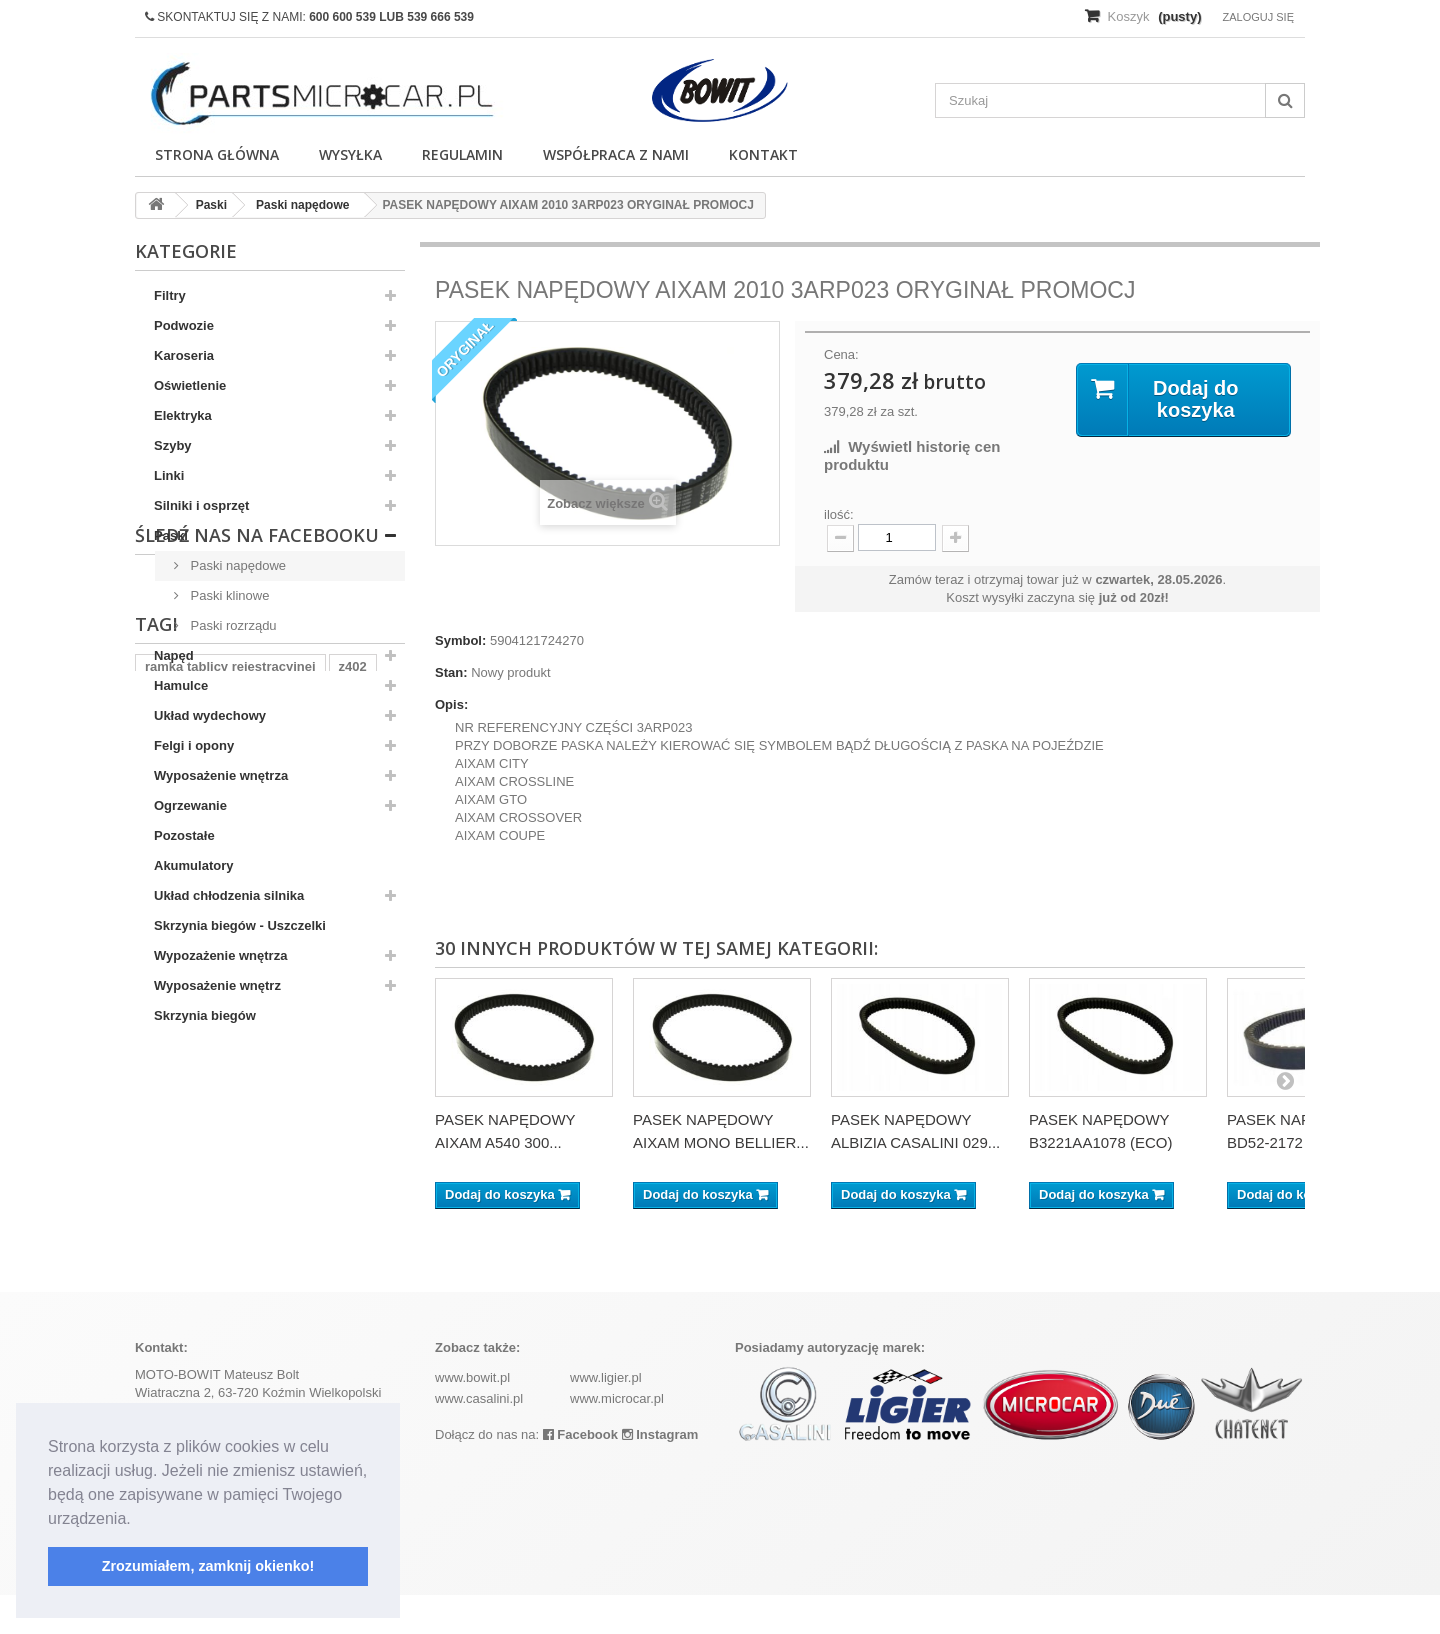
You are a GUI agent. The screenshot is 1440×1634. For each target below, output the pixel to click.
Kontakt (763, 154)
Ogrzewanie (190, 805)
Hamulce (181, 685)
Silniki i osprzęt (201, 505)
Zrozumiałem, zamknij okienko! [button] (208, 1566)
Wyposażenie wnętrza (221, 775)
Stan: (451, 672)
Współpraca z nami (616, 154)
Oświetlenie (190, 385)
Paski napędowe (236, 565)
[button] (138, 1520)
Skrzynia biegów (205, 1015)
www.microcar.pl (617, 1437)
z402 (353, 1203)
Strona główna (217, 154)
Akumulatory (193, 865)
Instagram (660, 1473)
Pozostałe (184, 835)
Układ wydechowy (210, 715)
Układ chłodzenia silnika (229, 895)
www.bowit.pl (472, 1416)
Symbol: (460, 640)
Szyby (173, 445)
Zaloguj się (1258, 17)
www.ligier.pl (606, 1416)
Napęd (174, 655)
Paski (171, 535)
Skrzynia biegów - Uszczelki (240, 925)
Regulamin (462, 154)
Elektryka (183, 415)
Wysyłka (350, 154)
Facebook (580, 1473)
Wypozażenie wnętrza (220, 955)
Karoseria (184, 355)
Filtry (170, 295)
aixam (163, 1233)
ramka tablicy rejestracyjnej (230, 1203)
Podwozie (184, 325)
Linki (169, 475)
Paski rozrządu (232, 625)
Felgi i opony (194, 745)
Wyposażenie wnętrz (217, 985)
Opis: (451, 704)
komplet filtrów (251, 1233)
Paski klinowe (228, 595)
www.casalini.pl (479, 1437)
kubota (341, 1233)
